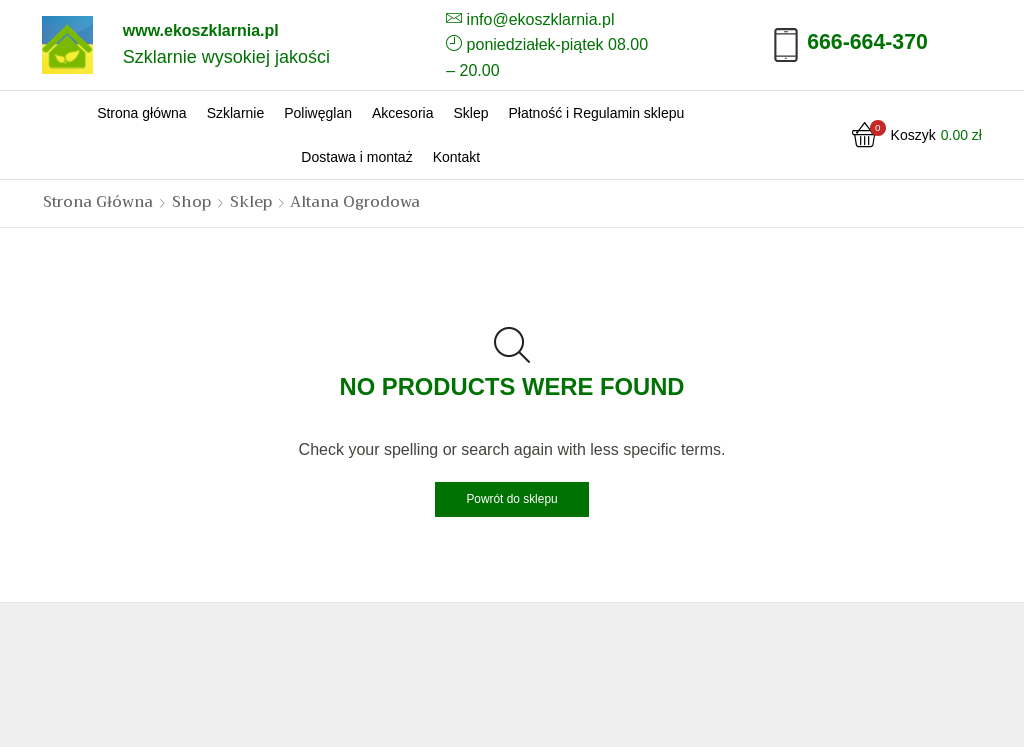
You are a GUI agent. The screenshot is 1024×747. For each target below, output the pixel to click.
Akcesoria (402, 113)
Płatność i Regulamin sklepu (596, 113)
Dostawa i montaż (356, 157)
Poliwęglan (318, 113)
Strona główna (142, 113)
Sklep (470, 113)
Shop (191, 202)
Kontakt (456, 157)
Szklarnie (236, 113)
